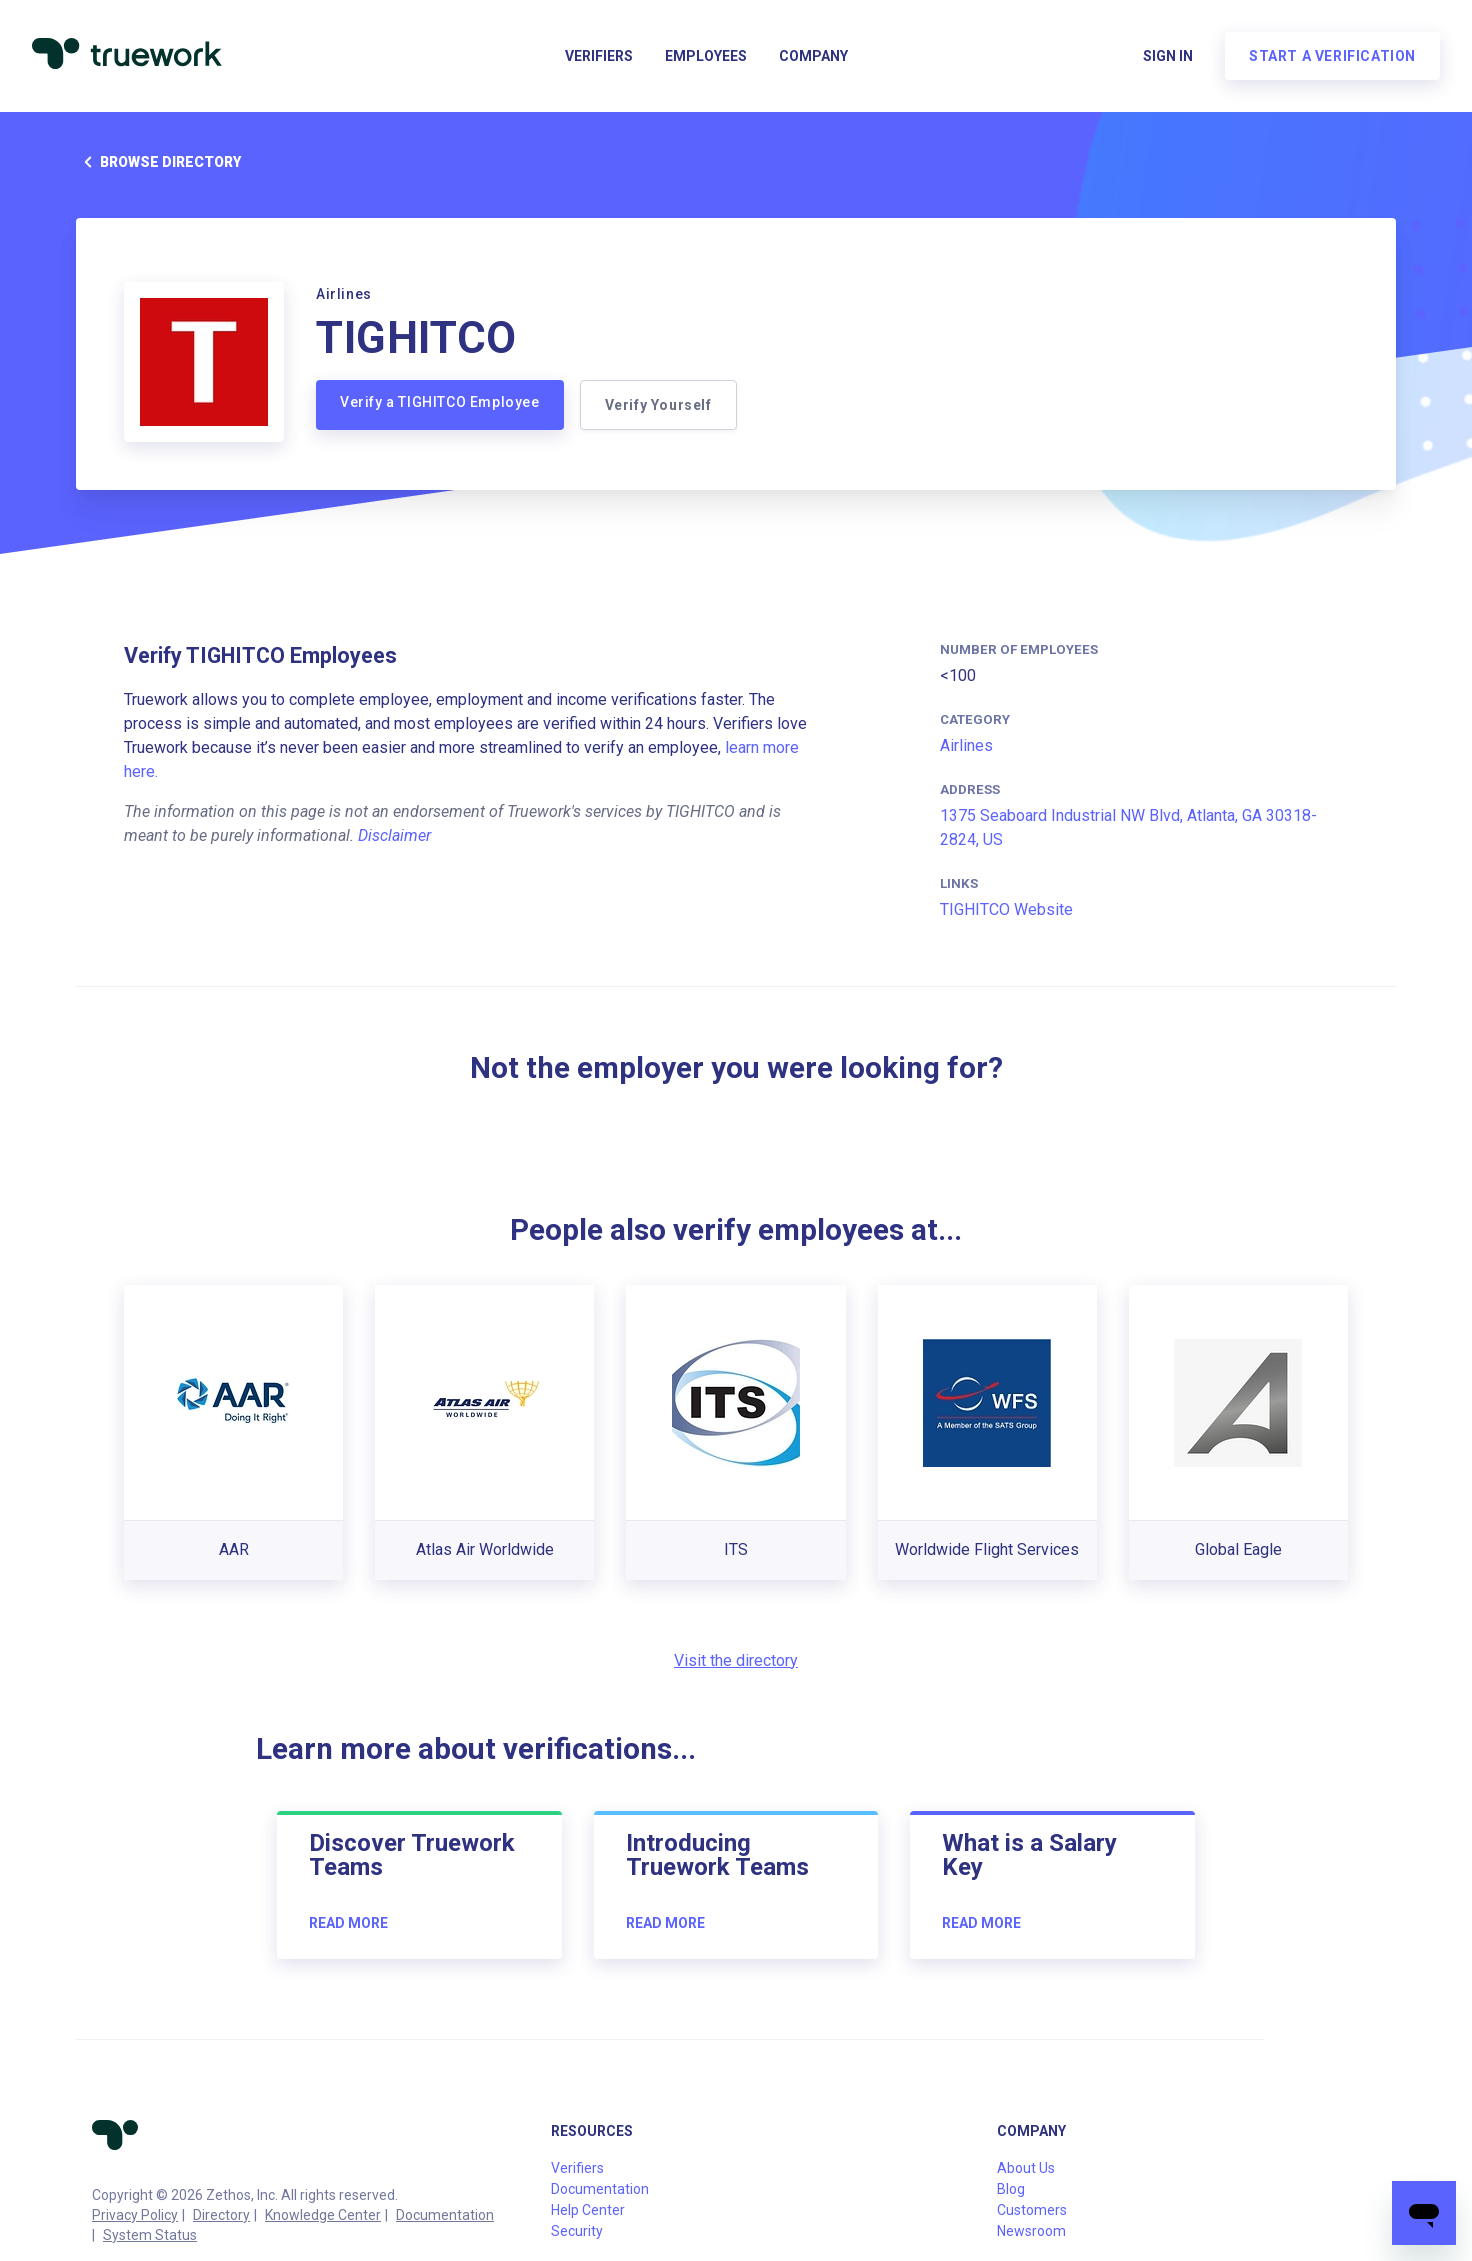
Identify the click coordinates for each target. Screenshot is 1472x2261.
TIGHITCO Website (1006, 909)
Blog (1011, 2189)
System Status (150, 2235)
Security (577, 2231)
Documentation (445, 2215)
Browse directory (158, 162)
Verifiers (599, 56)
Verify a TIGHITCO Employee (440, 402)
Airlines (966, 745)
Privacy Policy (135, 2215)
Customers (1032, 2210)
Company (813, 56)
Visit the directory (736, 1660)
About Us (1026, 2168)
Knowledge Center (323, 2215)
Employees (706, 56)
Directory (221, 2215)
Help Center (588, 2210)
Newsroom (1031, 2231)
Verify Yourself (658, 405)
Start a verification (1332, 56)
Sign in (1168, 56)
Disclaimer (394, 835)
